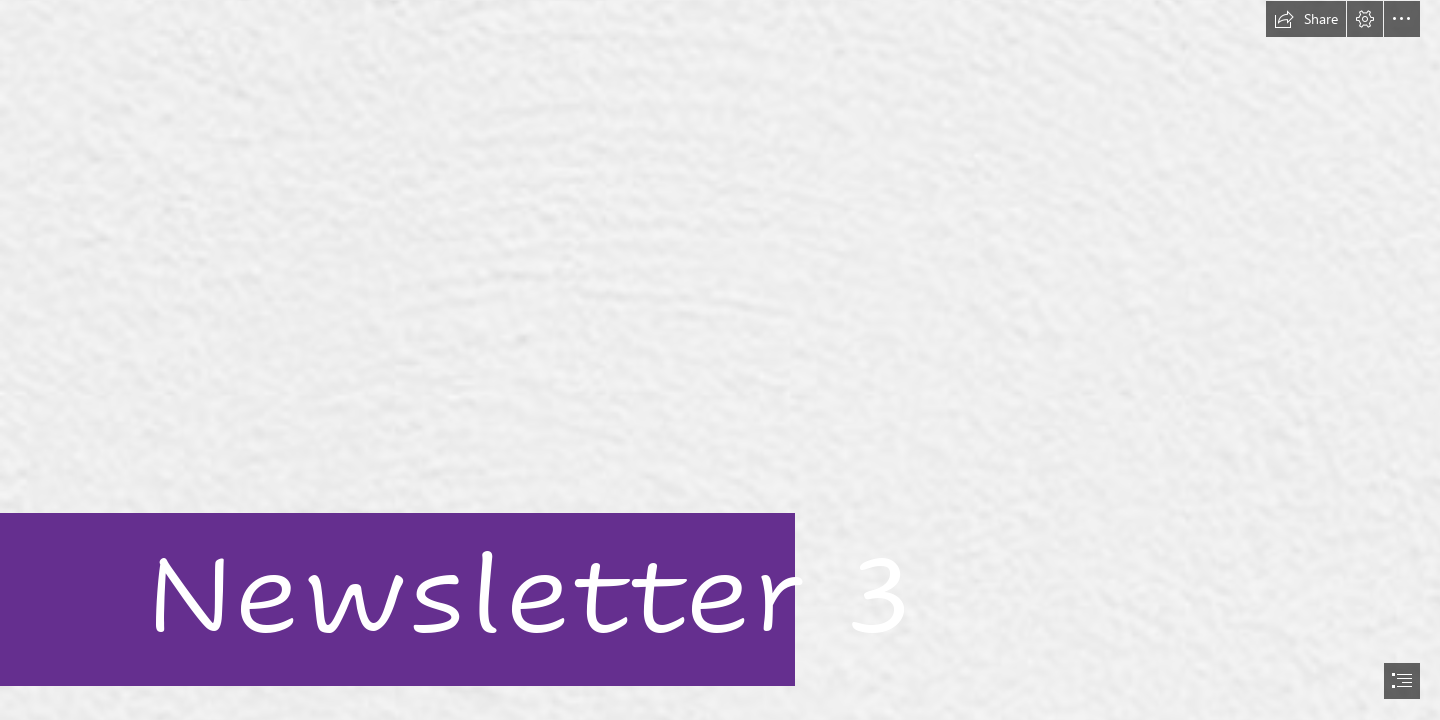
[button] (1306, 19)
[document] (720, 360)
